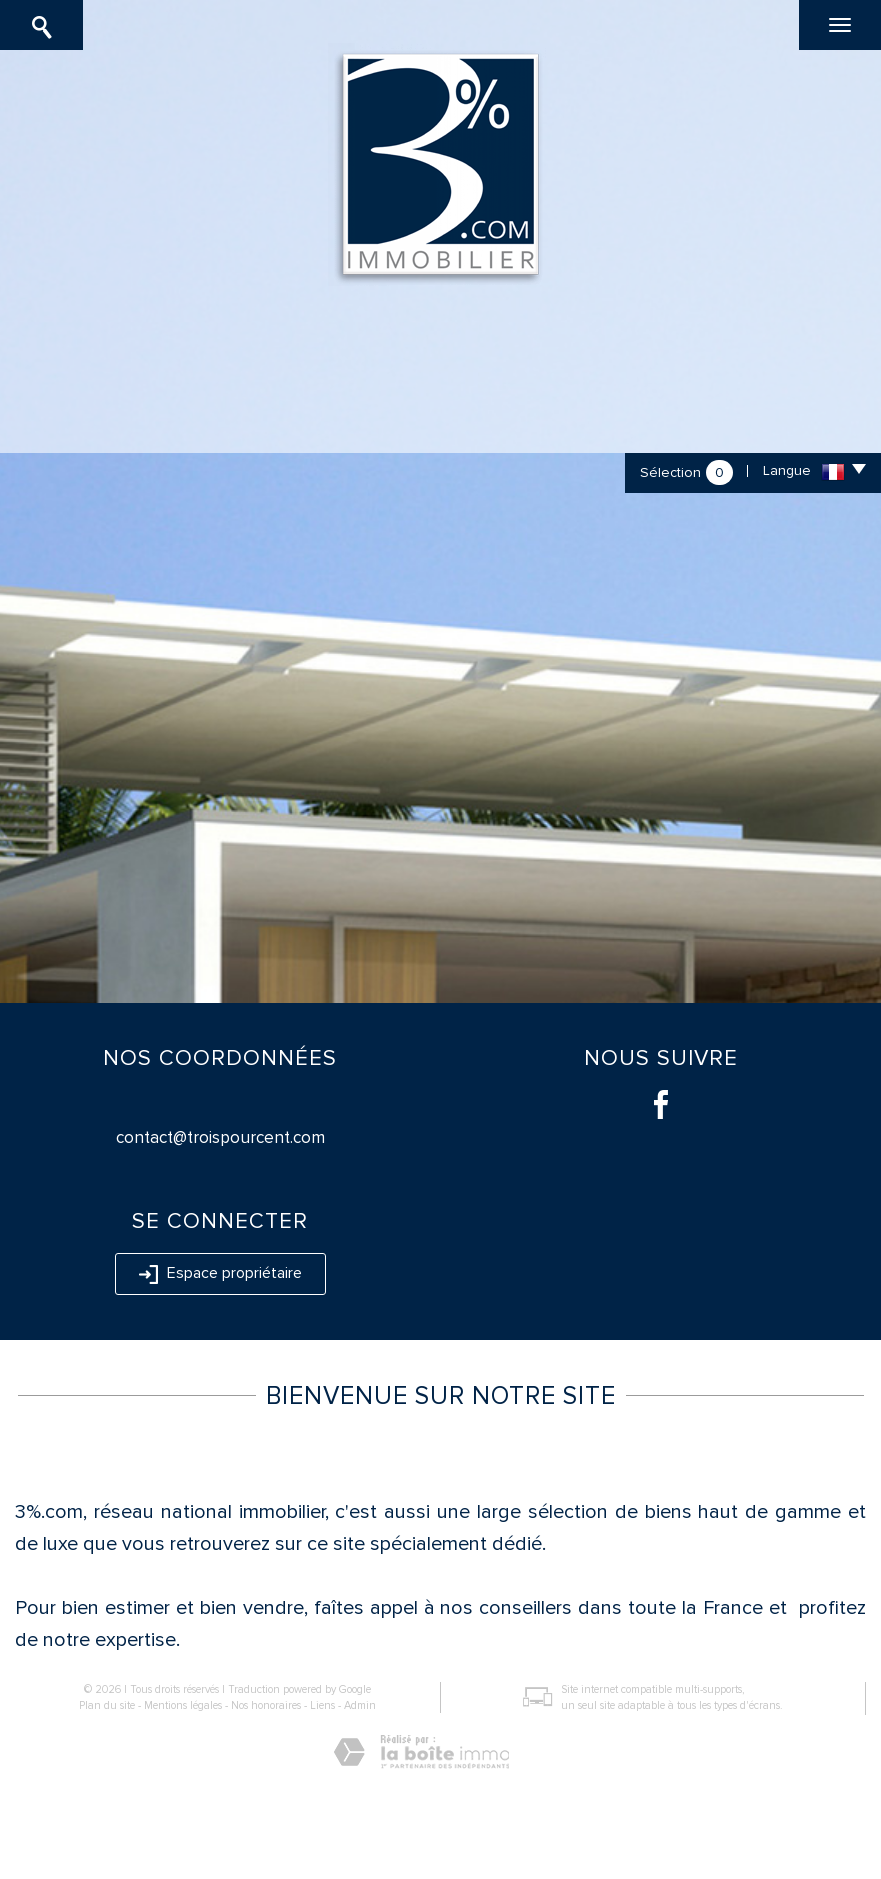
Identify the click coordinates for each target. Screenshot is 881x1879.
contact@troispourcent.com (220, 1137)
